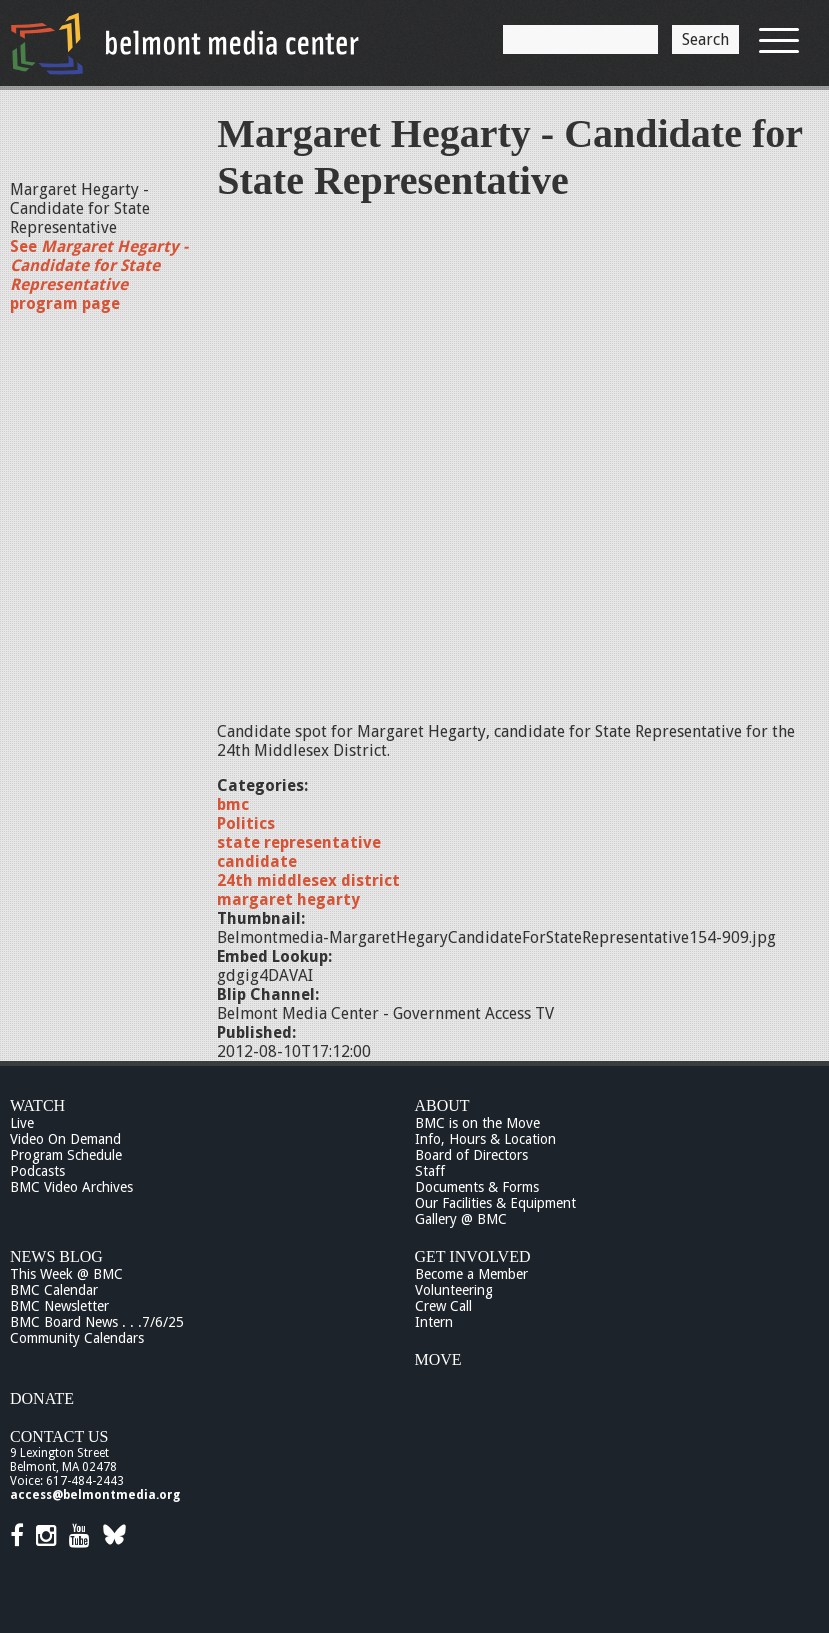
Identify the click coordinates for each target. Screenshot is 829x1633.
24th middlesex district (308, 880)
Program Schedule (66, 1155)
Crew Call (443, 1306)
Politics (246, 823)
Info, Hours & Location (485, 1139)
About (442, 1105)
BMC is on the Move (477, 1123)
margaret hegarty (288, 899)
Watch (37, 1105)
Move (438, 1359)
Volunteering (454, 1290)
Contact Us (59, 1436)
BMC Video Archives (71, 1187)
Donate (42, 1398)
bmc (233, 804)
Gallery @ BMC (461, 1219)
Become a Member (471, 1274)
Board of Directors (471, 1155)
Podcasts (37, 1171)
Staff (430, 1171)
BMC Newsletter (59, 1306)
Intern (434, 1322)
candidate (257, 861)
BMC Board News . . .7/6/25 (97, 1322)
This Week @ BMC (66, 1274)
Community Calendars (77, 1338)
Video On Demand (65, 1139)
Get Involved (473, 1256)
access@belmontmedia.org (95, 1495)
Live (22, 1123)
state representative (299, 842)
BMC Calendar (54, 1290)
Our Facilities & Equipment (495, 1203)
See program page (99, 275)
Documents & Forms (477, 1187)
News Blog (56, 1256)
